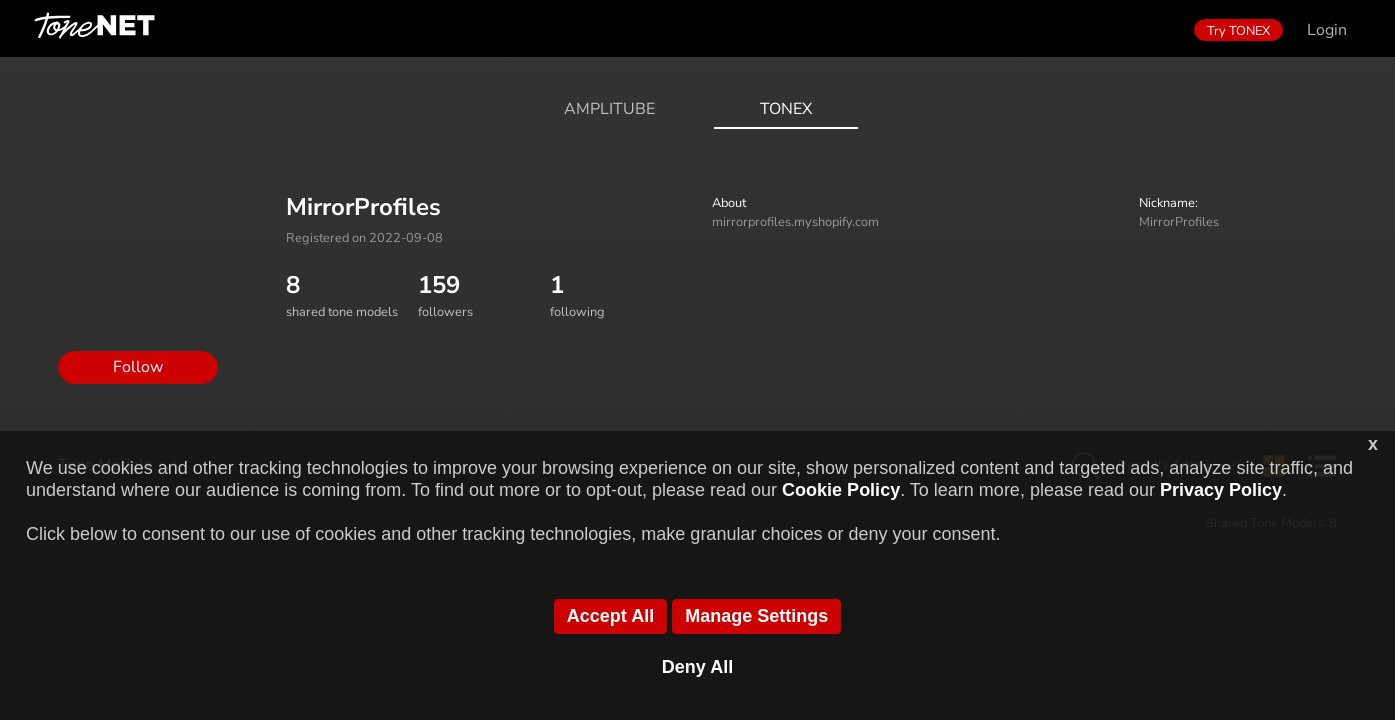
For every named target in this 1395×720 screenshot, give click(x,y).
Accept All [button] (610, 616)
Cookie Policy (841, 490)
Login (1327, 30)
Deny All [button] (697, 667)
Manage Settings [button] (756, 616)
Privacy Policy (1221, 490)
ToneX (786, 109)
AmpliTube (609, 109)
